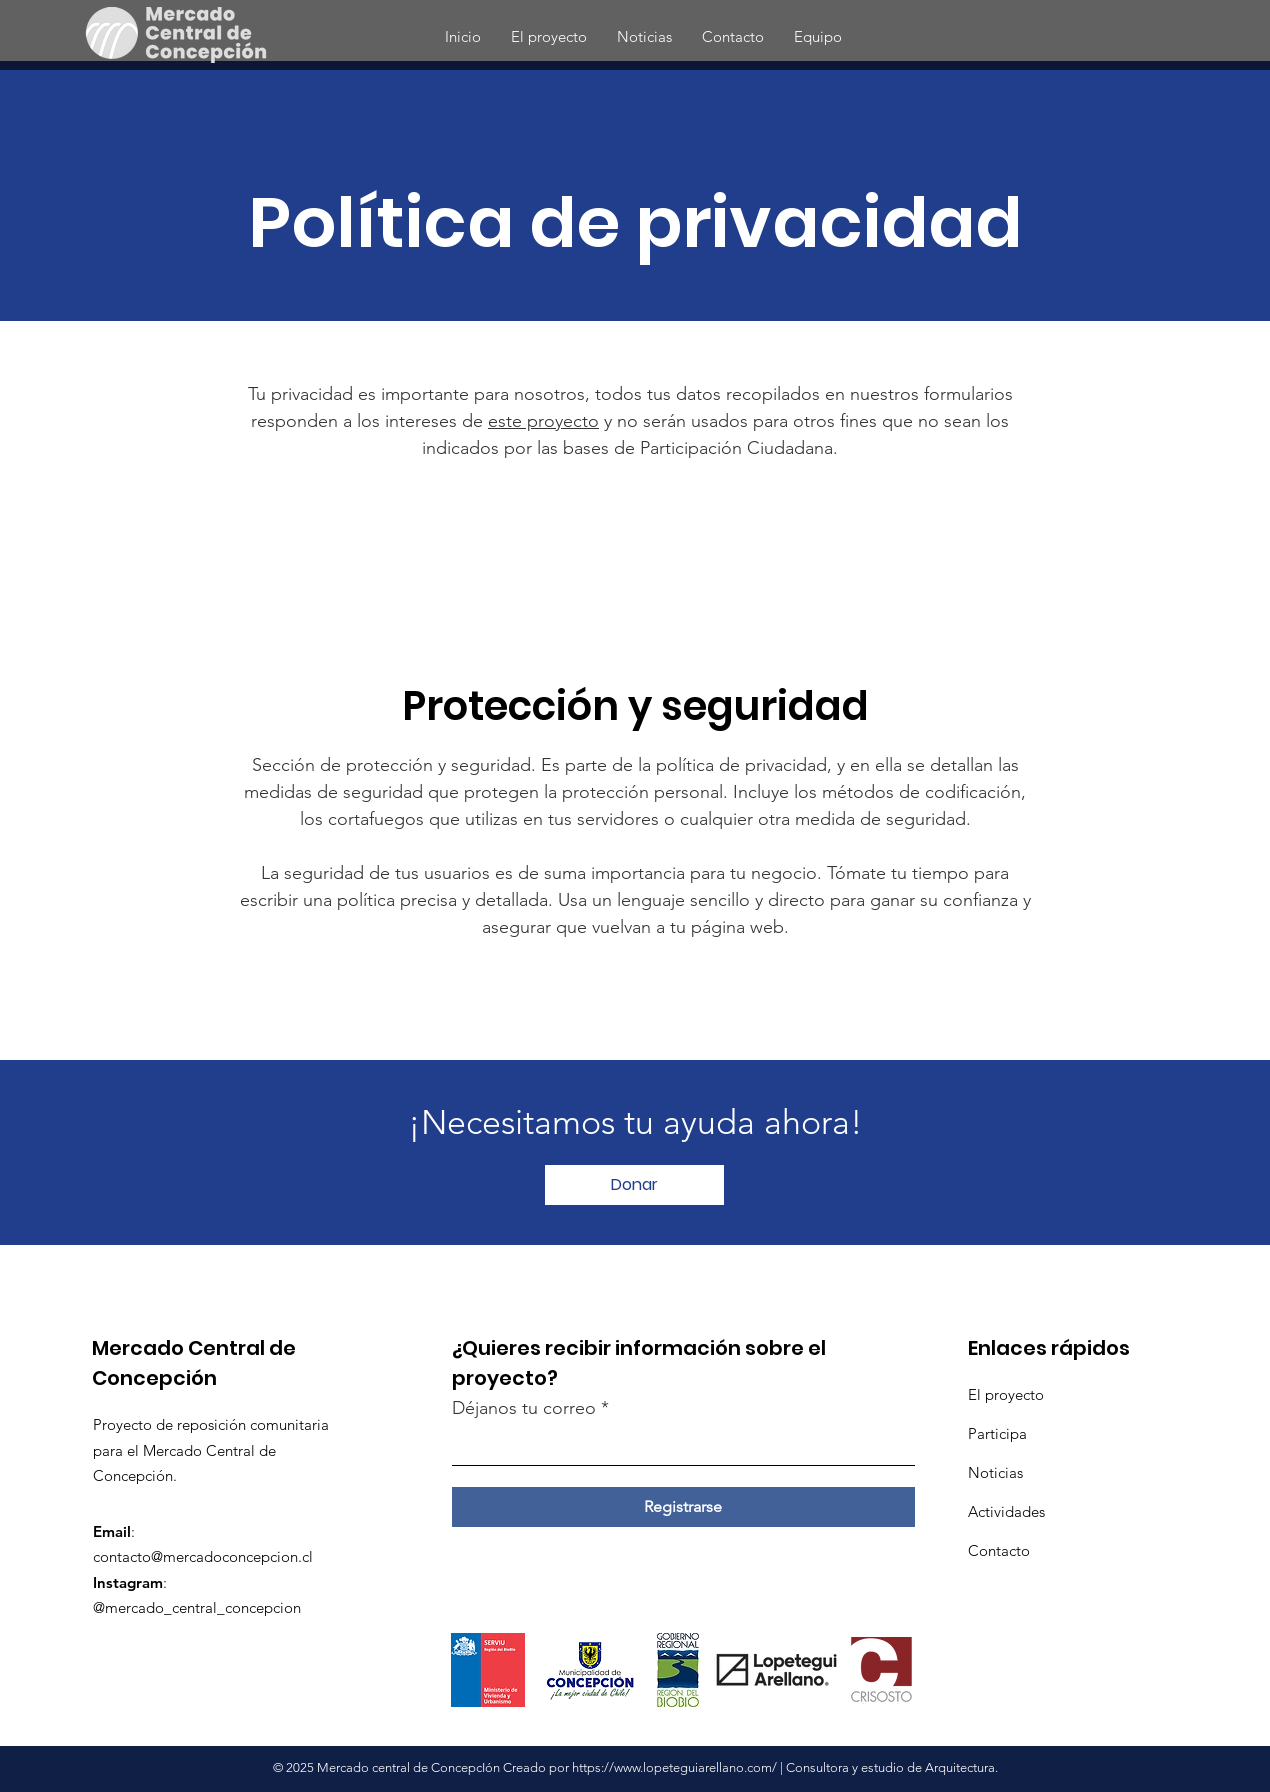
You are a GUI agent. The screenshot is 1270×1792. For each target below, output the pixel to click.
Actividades (1006, 1511)
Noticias (995, 1472)
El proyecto (1006, 1394)
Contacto (999, 1550)
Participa (997, 1433)
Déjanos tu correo (524, 1408)
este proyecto (543, 421)
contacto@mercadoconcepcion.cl (203, 1556)
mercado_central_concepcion (203, 1607)
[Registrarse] (683, 1507)
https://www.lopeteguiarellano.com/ (674, 1767)
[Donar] (634, 1185)
